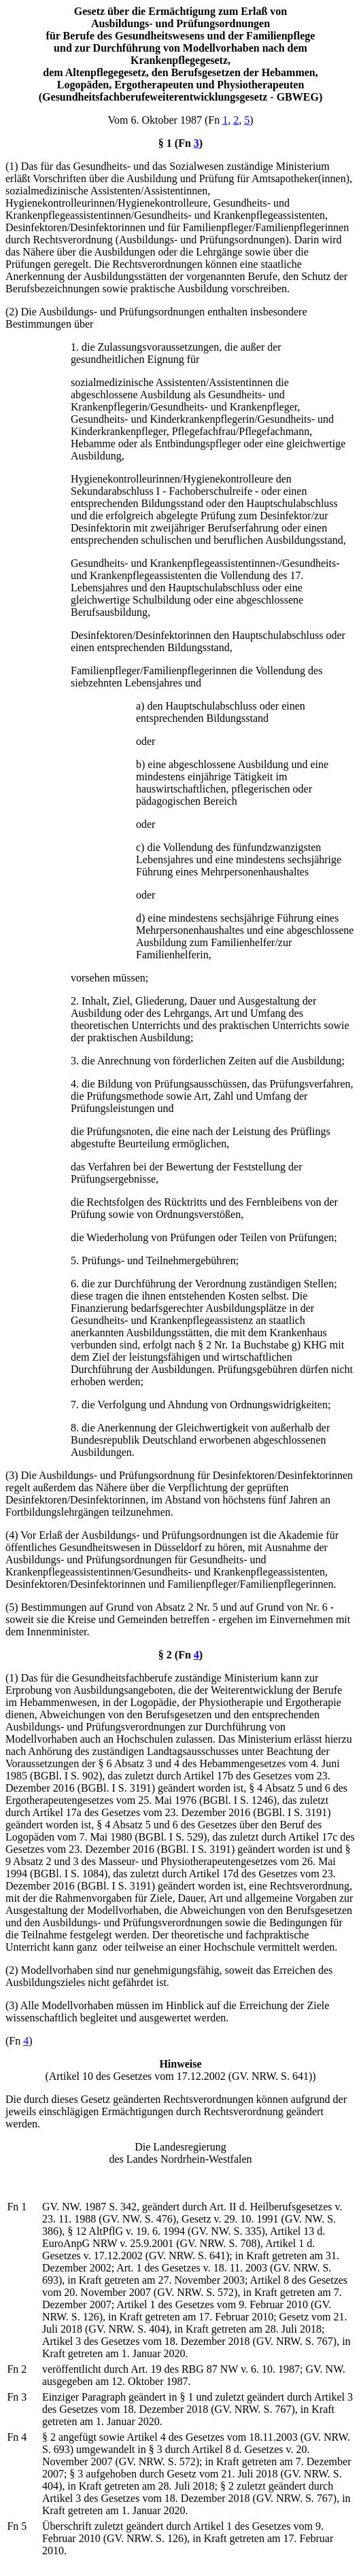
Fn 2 (17, 2369)
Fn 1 (17, 2206)
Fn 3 (17, 2397)
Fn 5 (17, 2526)
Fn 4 (17, 2437)
